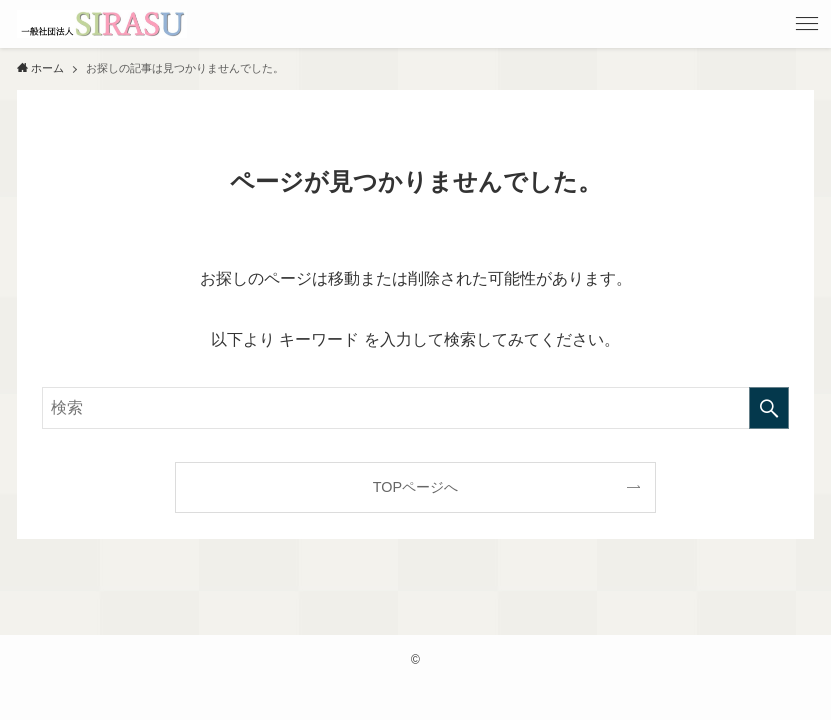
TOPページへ (415, 487)
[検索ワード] (416, 408)
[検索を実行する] (769, 408)
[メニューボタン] (807, 24)
